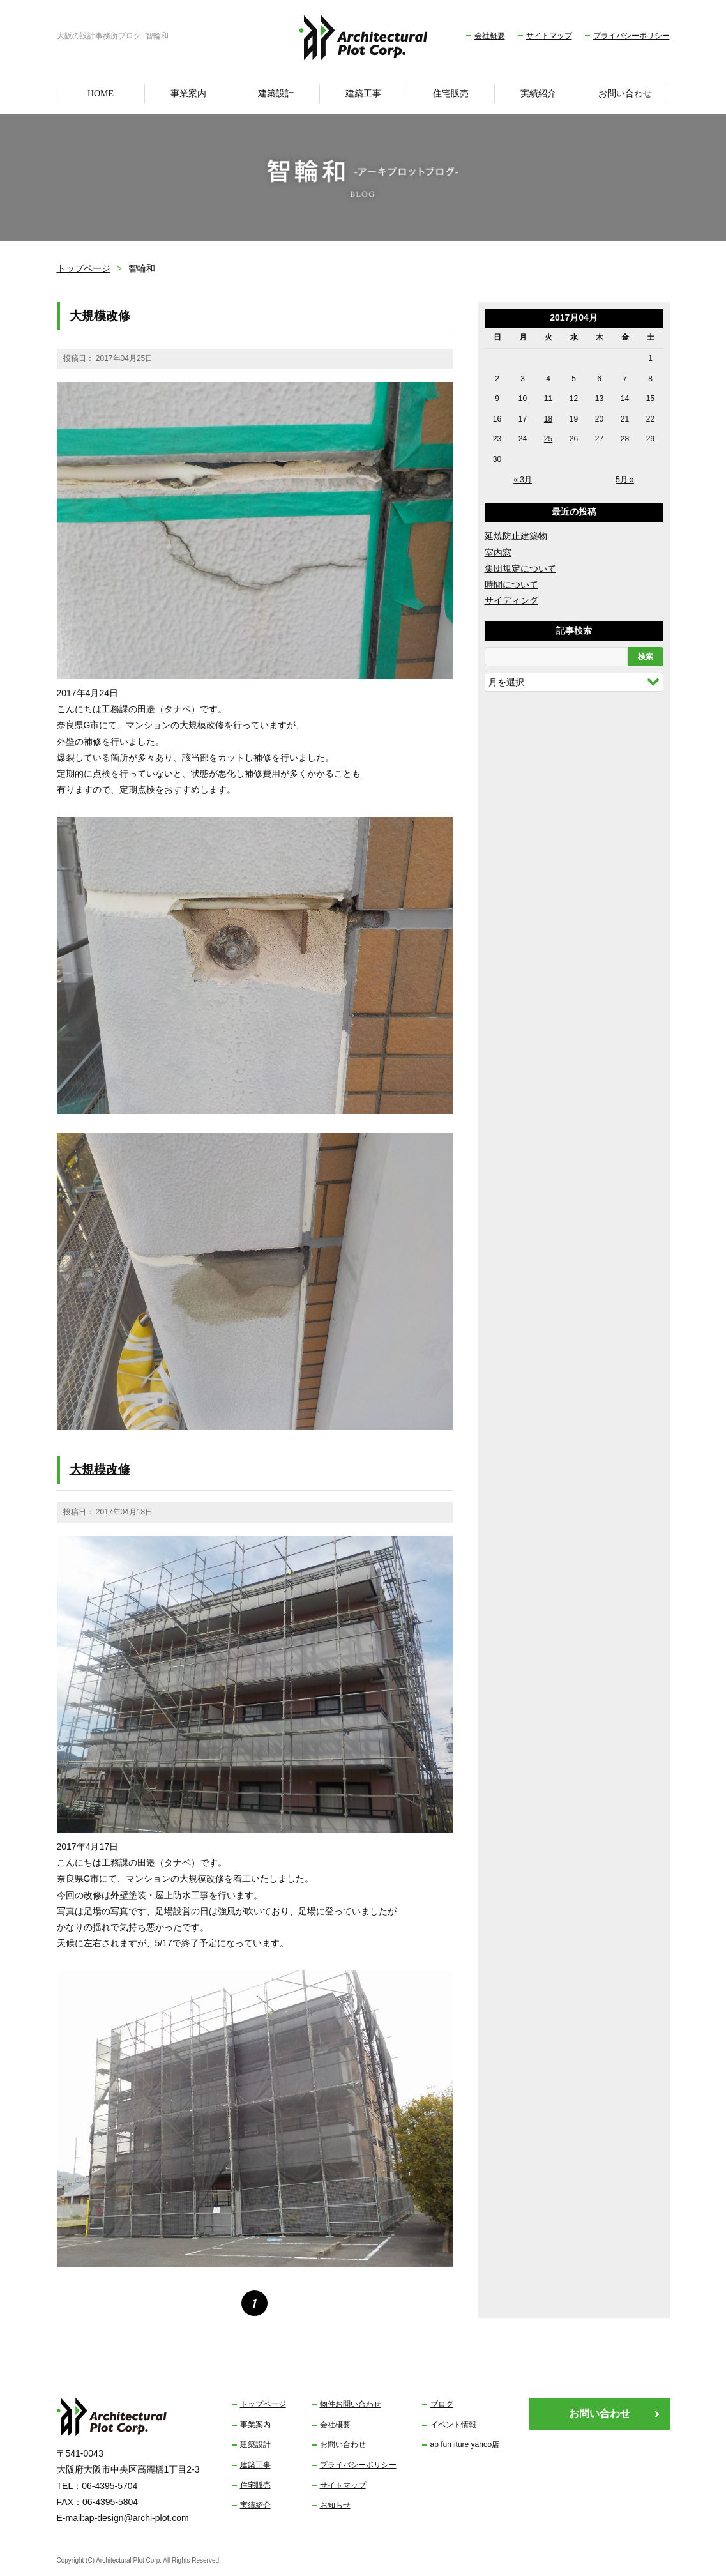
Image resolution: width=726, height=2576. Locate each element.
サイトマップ (549, 35)
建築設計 (276, 93)
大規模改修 (100, 316)
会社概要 (489, 35)
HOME (100, 93)
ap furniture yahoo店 (465, 2444)
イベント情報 (453, 2424)
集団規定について (520, 568)
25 (548, 438)
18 (548, 419)
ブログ (441, 2404)
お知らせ (335, 2505)
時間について (511, 584)
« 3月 (522, 479)
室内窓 (498, 552)
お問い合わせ (625, 93)
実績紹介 (538, 93)
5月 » (625, 479)
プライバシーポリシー (631, 35)
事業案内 (188, 93)
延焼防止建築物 (516, 536)
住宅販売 (451, 93)
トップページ (83, 268)
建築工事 (363, 93)
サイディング (511, 600)
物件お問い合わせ (350, 2404)
